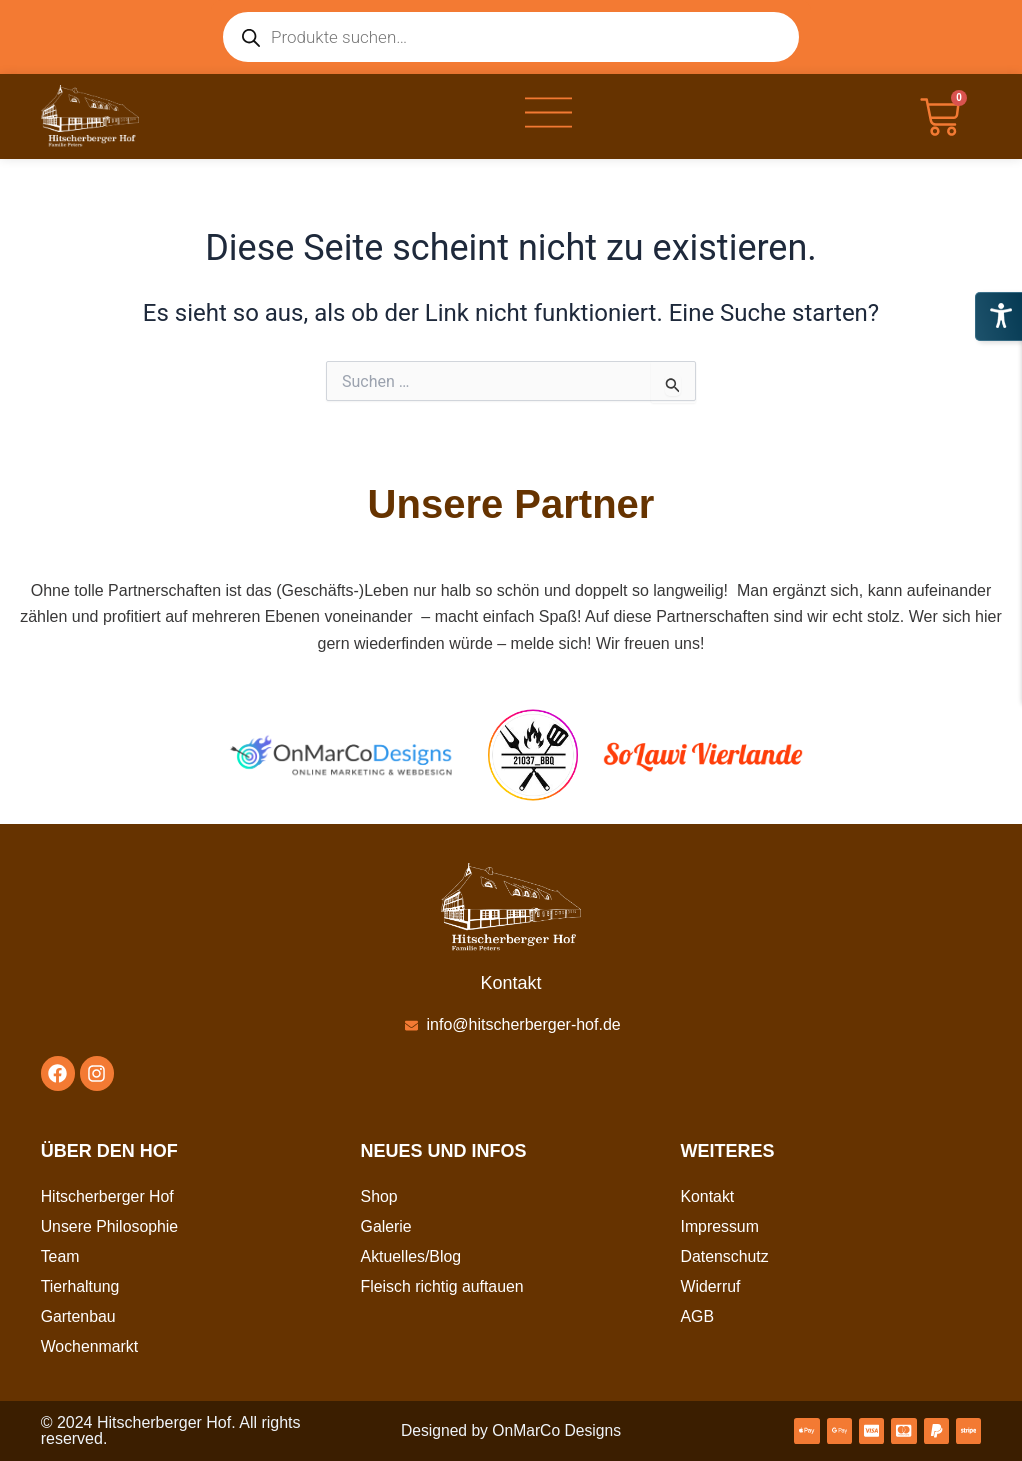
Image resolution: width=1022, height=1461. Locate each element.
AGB (697, 1316)
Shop (379, 1196)
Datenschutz (724, 1256)
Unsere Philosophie (110, 1226)
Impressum (719, 1226)
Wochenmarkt (90, 1346)
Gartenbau (79, 1316)
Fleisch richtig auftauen (443, 1286)
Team (60, 1256)
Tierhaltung (80, 1286)
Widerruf (710, 1286)
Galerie (387, 1226)
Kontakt (707, 1196)
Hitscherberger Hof (108, 1196)
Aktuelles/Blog (411, 1256)
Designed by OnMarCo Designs (510, 1430)
